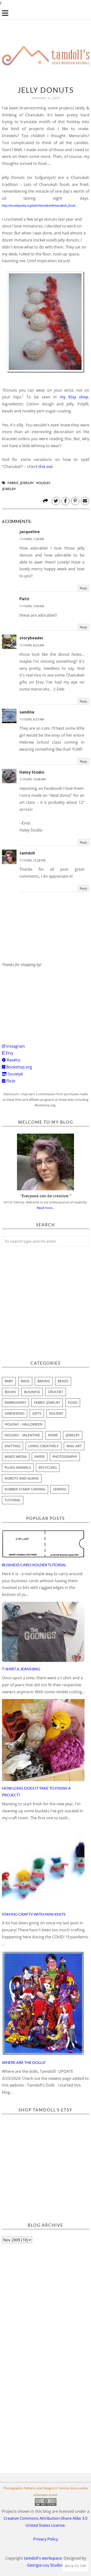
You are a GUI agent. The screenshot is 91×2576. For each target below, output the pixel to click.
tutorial (13, 1500)
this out (46, 466)
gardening (15, 1413)
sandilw (26, 712)
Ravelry (11, 1060)
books (10, 1392)
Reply (83, 588)
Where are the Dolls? (24, 2062)
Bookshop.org (17, 1067)
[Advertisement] (38, 998)
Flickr (9, 1081)
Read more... (46, 1208)
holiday (43, 482)
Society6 (12, 1074)
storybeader (31, 638)
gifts (36, 1413)
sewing (59, 1489)
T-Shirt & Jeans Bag (21, 1668)
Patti (24, 598)
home (53, 1435)
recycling (48, 1467)
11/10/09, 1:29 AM (31, 539)
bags (25, 1381)
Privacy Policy (45, 2539)
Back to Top (75, 2566)
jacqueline (29, 531)
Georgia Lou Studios (45, 2565)
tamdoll (27, 853)
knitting (12, 1446)
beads (63, 1381)
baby (9, 1381)
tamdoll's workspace (43, 2558)
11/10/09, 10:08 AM (32, 779)
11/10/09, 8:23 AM (31, 645)
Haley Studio (31, 772)
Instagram (13, 1046)
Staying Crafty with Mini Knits (33, 1914)
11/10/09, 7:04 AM (31, 606)
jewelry (9, 489)
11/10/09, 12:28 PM (32, 860)
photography (64, 1456)
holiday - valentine (22, 1435)
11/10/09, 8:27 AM (31, 719)
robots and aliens (22, 1478)
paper (39, 1456)
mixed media (16, 1456)
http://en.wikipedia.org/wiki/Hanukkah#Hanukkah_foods (38, 206)
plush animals (18, 1467)
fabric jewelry (21, 482)
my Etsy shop (74, 397)
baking (43, 1381)
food (72, 1402)
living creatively (43, 1446)
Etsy (7, 1053)
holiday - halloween (23, 1424)
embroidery (15, 1402)
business (32, 1392)
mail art (74, 1446)
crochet (55, 1392)
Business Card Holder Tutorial (34, 1564)
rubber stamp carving (25, 1489)
